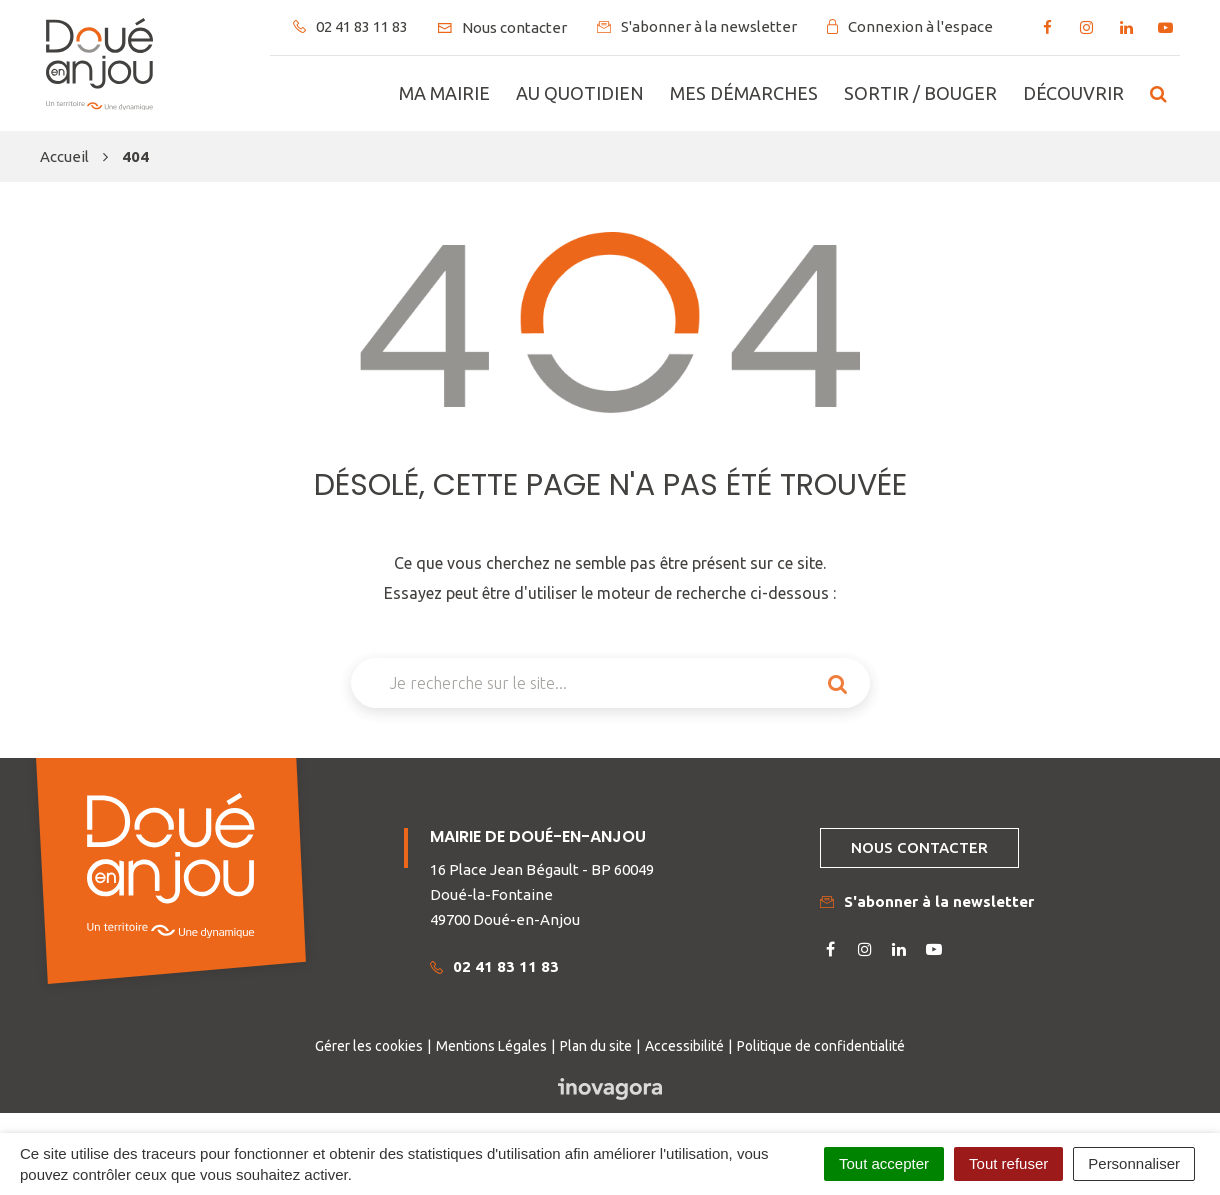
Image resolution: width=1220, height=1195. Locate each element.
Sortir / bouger (920, 93)
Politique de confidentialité (821, 1046)
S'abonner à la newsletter (927, 901)
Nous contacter (919, 847)
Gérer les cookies (369, 1046)
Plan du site (596, 1046)
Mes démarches (744, 93)
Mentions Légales (491, 1046)
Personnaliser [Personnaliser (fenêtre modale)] (1134, 1163)
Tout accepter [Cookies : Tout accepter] (884, 1163)
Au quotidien (580, 93)
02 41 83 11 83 (494, 966)
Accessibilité (684, 1046)
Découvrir (1073, 93)
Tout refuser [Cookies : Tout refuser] (1008, 1163)
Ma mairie (444, 93)
